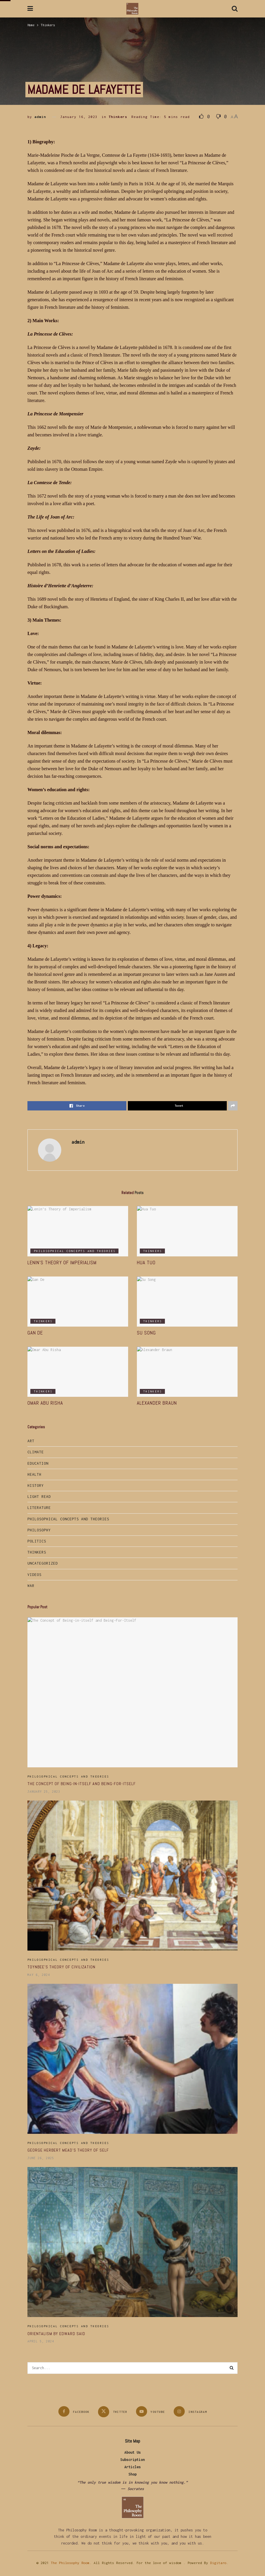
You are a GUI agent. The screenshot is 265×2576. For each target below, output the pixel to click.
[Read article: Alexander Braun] (187, 1372)
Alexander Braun (157, 1403)
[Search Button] (235, 8)
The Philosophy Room (70, 2563)
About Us (132, 2452)
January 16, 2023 (78, 117)
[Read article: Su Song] (187, 1301)
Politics (36, 1541)
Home (30, 25)
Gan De (35, 1333)
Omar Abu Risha (45, 1403)
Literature (39, 1507)
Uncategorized (42, 1563)
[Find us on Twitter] (112, 2411)
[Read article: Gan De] (77, 1301)
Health (34, 1474)
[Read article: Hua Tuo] (187, 1231)
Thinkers (48, 25)
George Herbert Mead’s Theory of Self (68, 2150)
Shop (132, 2474)
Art (30, 1441)
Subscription (132, 2459)
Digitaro (218, 2563)
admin (40, 117)
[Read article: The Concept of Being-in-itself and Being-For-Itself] (132, 1692)
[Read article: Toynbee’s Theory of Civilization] (132, 1876)
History (35, 1485)
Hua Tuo (146, 1262)
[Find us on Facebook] (74, 2411)
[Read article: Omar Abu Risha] (77, 1372)
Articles (132, 2467)
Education (37, 1463)
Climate (35, 1452)
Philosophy (39, 1530)
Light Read (39, 1496)
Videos (34, 1574)
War (30, 1586)
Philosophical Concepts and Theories (75, 1251)
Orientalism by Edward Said (56, 2333)
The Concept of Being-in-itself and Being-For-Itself (81, 1783)
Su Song (146, 1333)
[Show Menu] (30, 8)
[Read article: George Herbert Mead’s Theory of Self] (132, 2059)
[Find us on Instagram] (190, 2411)
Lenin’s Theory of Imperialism (62, 1262)
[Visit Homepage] (132, 9)
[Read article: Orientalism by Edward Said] (132, 2242)
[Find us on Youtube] (150, 2411)
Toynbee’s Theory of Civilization (61, 1967)
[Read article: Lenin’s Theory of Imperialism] (77, 1231)
